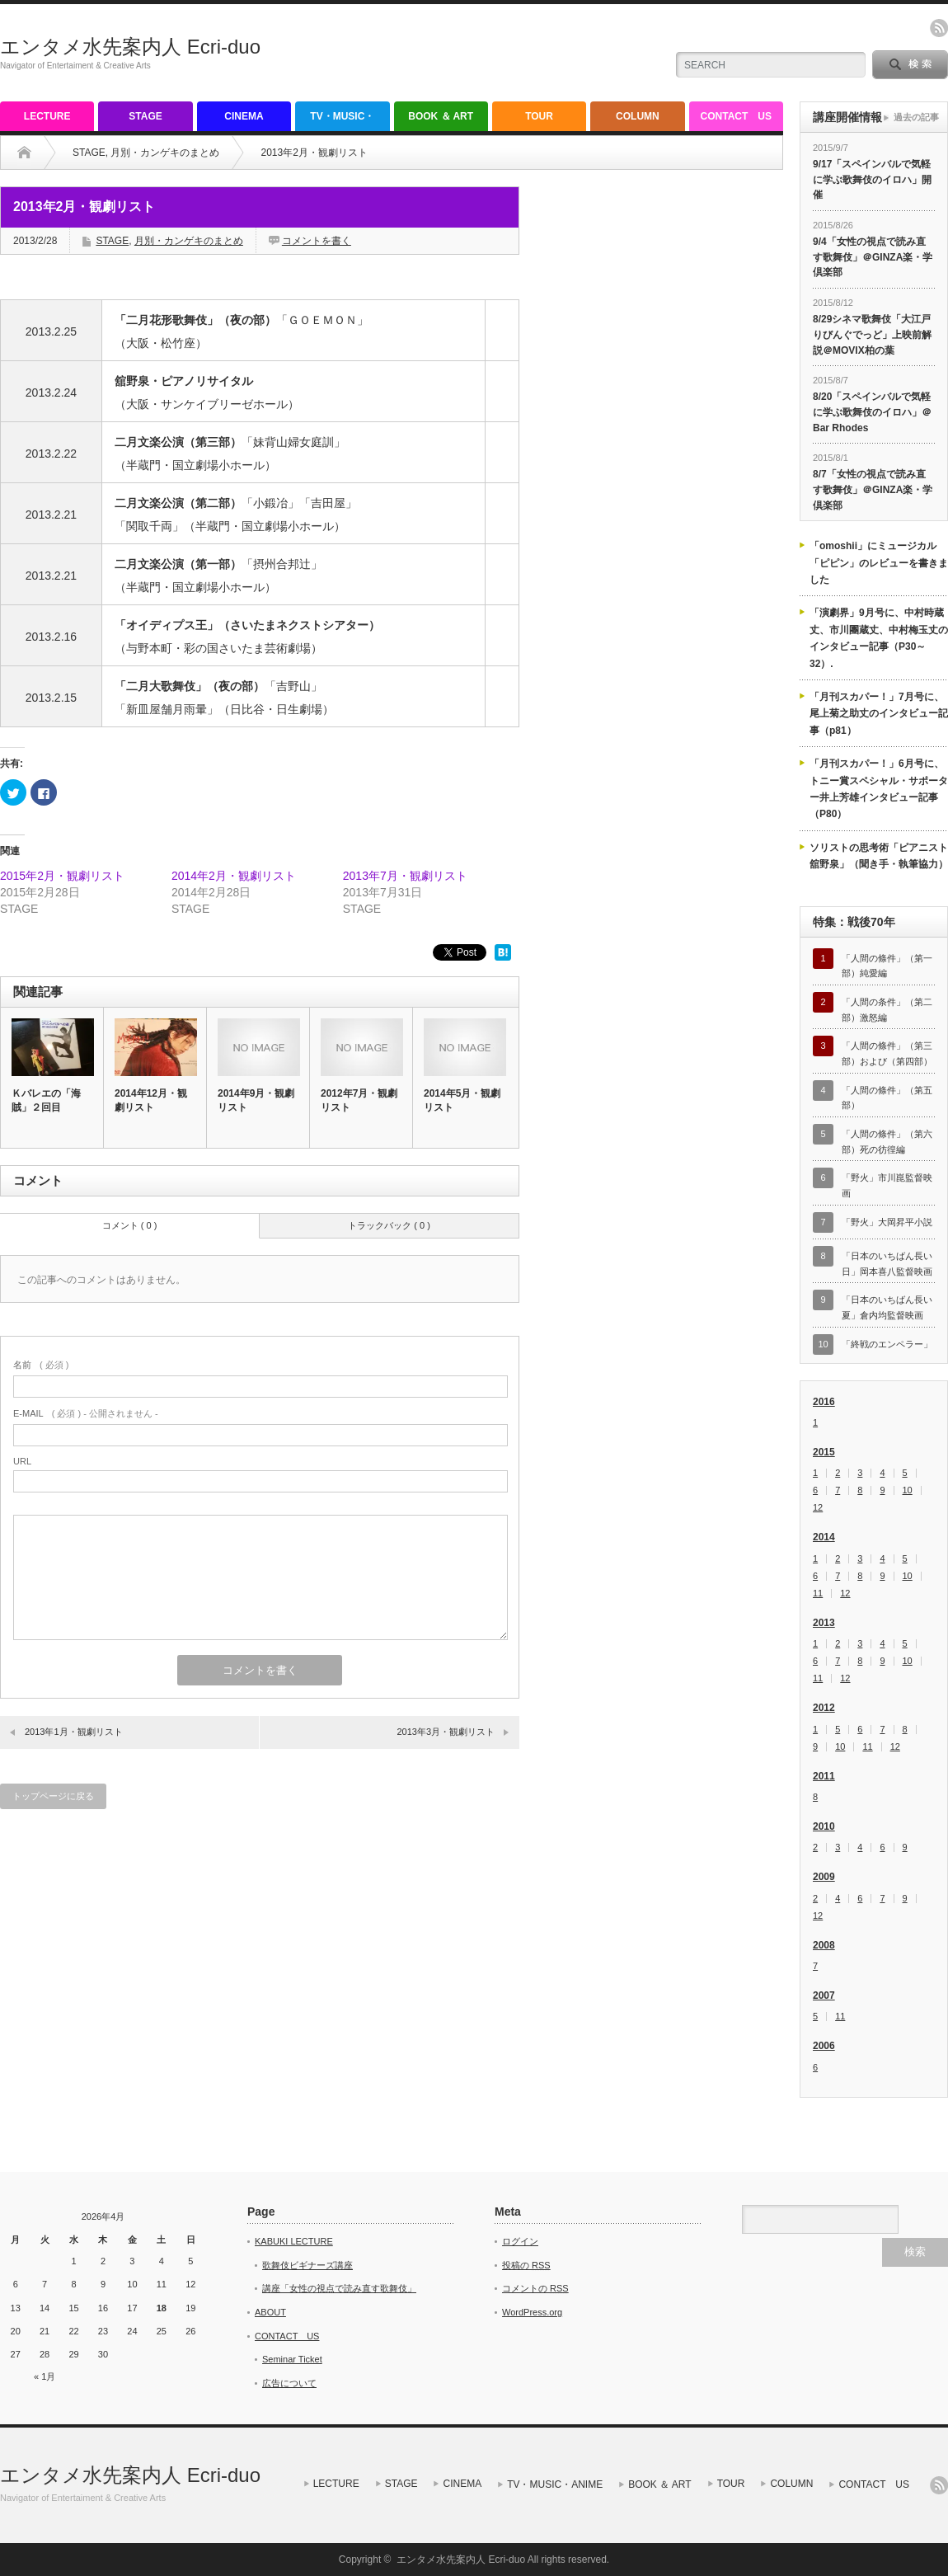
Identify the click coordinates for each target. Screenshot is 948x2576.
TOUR (539, 116)
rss (939, 28)
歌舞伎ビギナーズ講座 (307, 2265)
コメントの (535, 2288)
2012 (824, 1707)
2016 (824, 1402)
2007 (824, 1995)
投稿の (526, 2265)
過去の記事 (916, 117)
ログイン (520, 2241)
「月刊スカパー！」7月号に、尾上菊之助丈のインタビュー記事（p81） (879, 713)
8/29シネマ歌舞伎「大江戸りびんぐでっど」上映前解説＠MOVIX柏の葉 (872, 334)
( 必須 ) (40, 1365)
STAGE (145, 116)
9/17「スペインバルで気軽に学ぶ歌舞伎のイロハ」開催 (872, 179)
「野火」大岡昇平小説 (887, 1222)
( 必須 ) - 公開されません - (85, 1413)
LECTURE (47, 116)
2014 (824, 1537)
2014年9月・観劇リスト (256, 1100)
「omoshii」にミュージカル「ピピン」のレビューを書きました (879, 562)
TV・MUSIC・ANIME (342, 120)
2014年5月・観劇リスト (462, 1100)
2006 (824, 2046)
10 (908, 1490)
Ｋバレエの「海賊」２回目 (46, 1100)
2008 (824, 1945)
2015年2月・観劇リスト (62, 875)
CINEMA (243, 116)
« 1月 (44, 2376)
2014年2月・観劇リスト (233, 875)
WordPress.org (532, 2312)
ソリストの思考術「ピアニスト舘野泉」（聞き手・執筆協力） (879, 856)
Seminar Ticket (292, 2359)
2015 (824, 1452)
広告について (289, 2383)
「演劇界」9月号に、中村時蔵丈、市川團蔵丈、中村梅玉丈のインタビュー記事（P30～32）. (879, 638)
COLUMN (637, 116)
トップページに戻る (53, 1796)
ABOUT (270, 2312)
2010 (824, 1826)
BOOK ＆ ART (440, 116)
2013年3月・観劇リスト (446, 1732)
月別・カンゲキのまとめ (164, 152)
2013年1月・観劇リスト (74, 1732)
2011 (824, 1776)
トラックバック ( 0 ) (389, 1225)
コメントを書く (316, 241)
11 (818, 1593)
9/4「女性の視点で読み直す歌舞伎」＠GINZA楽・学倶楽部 (872, 257)
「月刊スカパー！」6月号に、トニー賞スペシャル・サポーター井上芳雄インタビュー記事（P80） (879, 789)
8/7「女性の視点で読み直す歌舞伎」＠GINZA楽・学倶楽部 (872, 489)
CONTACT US (736, 116)
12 (818, 1507)
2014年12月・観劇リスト (151, 1100)
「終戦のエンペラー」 (887, 1344)
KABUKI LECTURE (294, 2241)
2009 (824, 1877)
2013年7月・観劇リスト (405, 875)
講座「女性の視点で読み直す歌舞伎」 (339, 2288)
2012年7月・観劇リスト (359, 1100)
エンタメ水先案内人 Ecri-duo (130, 46)
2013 (824, 1623)
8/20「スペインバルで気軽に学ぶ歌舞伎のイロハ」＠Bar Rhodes (872, 412)
